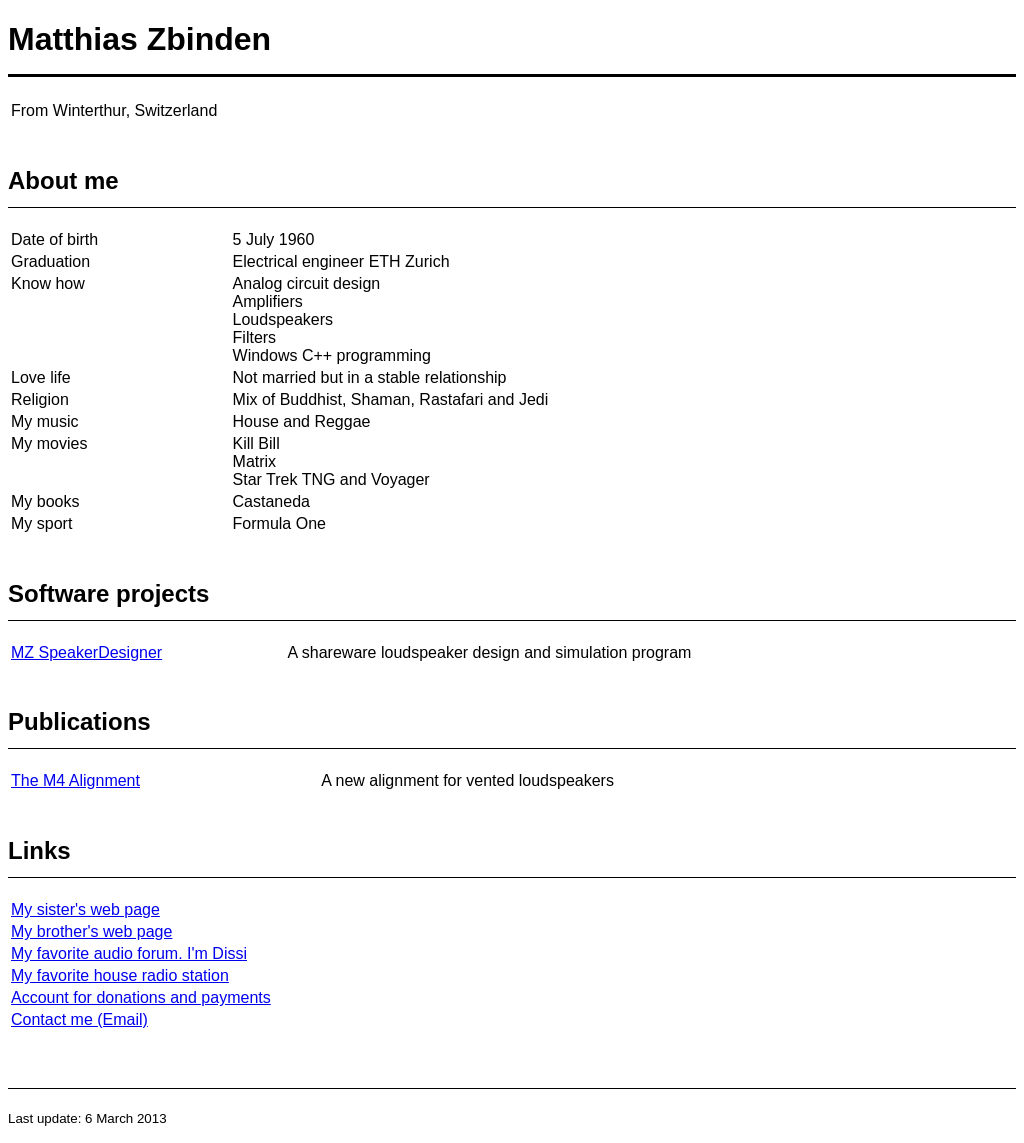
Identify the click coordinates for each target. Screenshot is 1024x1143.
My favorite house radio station (120, 975)
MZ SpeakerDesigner (86, 652)
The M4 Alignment (75, 780)
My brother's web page (91, 931)
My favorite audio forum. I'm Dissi (129, 953)
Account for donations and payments (141, 997)
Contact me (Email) (79, 1019)
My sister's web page (85, 909)
